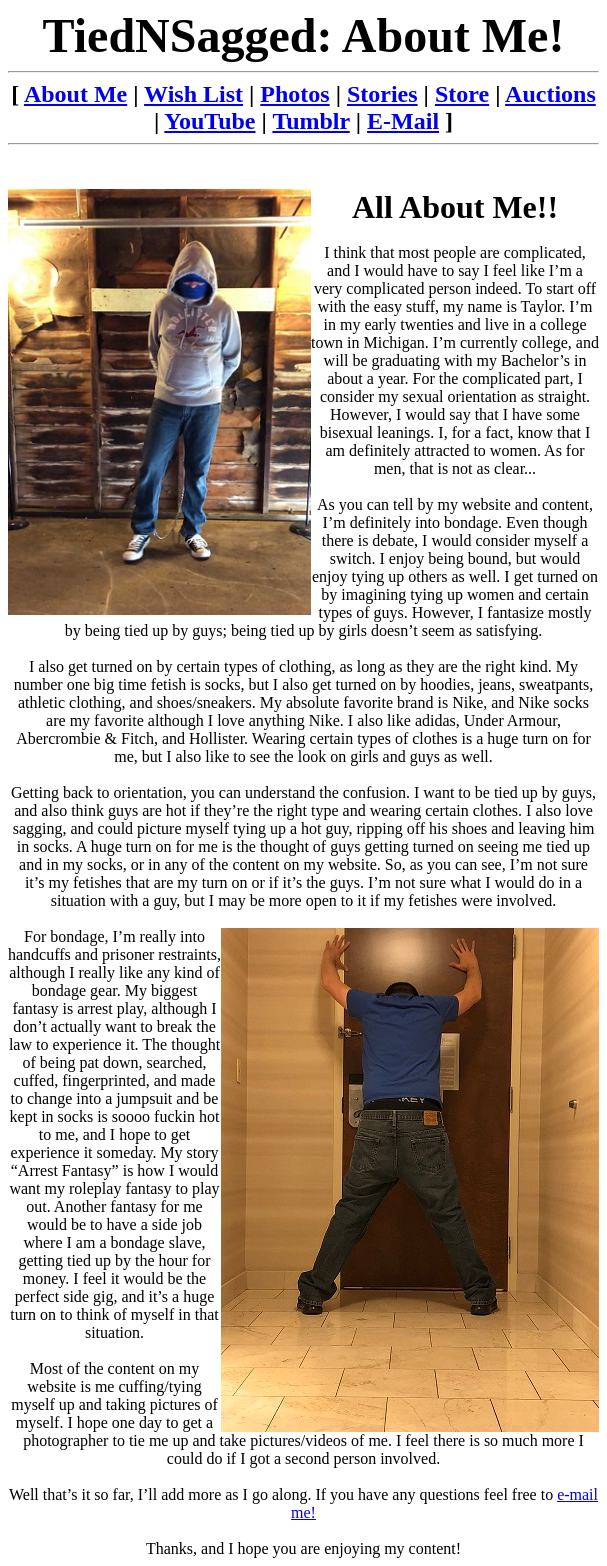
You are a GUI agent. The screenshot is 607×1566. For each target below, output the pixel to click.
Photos (294, 94)
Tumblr (310, 121)
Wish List (193, 94)
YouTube (209, 121)
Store (462, 94)
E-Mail (403, 121)
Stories (382, 94)
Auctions (550, 94)
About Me (75, 94)
